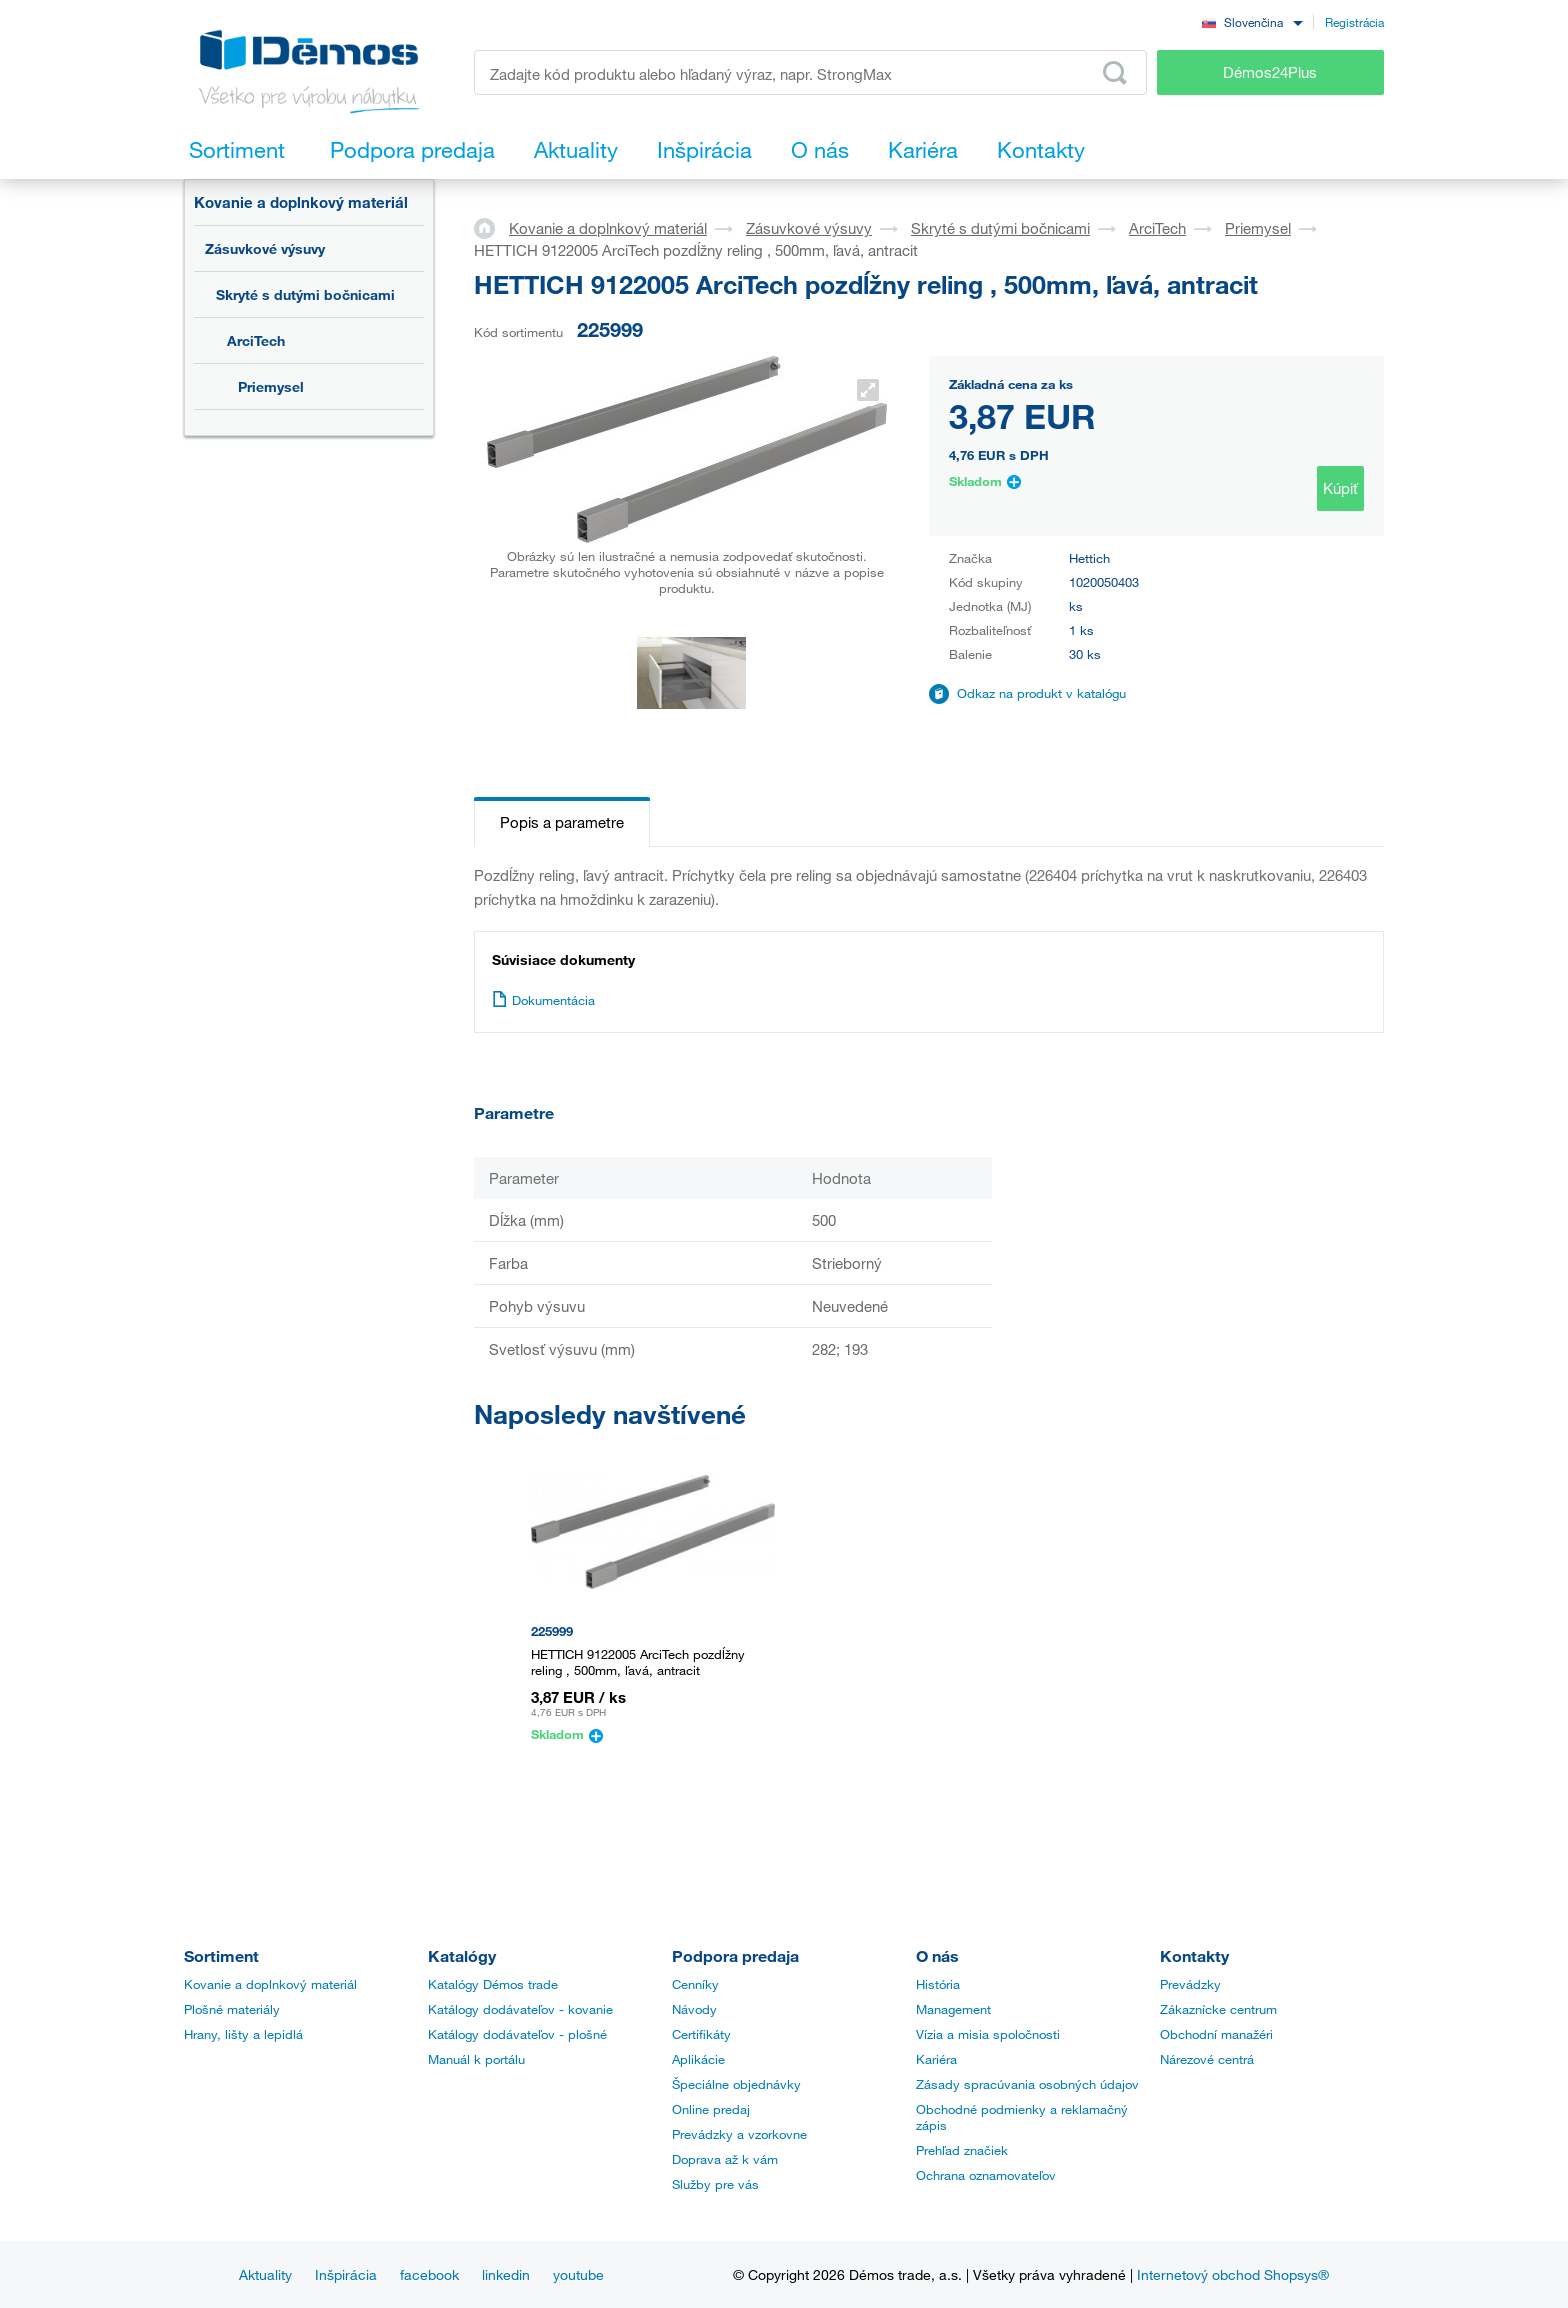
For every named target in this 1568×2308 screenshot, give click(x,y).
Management (953, 2009)
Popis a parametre (562, 822)
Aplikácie (698, 2059)
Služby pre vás (715, 2184)
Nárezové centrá (1207, 2059)
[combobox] (1252, 21)
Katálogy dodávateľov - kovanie (520, 2009)
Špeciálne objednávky (736, 2084)
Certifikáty (701, 2034)
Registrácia (1354, 22)
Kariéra (936, 2059)
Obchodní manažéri (1216, 2034)
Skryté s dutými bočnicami (305, 294)
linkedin (506, 2274)
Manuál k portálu (476, 2059)
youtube (578, 2274)
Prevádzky (1190, 1984)
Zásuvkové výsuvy (265, 248)
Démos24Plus (1270, 72)
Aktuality (265, 2274)
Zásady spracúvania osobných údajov (1027, 2084)
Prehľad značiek (962, 2150)
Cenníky (695, 1984)
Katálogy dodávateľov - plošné (517, 2034)
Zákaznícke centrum (1218, 2009)
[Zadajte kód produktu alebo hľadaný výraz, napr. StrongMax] (810, 72)
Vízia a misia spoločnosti (988, 2034)
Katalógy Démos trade (493, 1984)
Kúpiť (1340, 488)
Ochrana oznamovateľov (986, 2175)
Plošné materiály (232, 2009)
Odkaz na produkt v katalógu (1041, 693)
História (938, 1984)
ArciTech (256, 340)
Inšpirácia (346, 2274)
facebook (429, 2274)
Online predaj (711, 2109)
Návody (694, 2009)
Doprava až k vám (725, 2159)
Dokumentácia (543, 1000)
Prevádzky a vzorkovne (739, 2134)
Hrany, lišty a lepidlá (243, 2034)
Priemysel (271, 386)
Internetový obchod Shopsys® (1233, 2274)
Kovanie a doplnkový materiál (301, 202)
